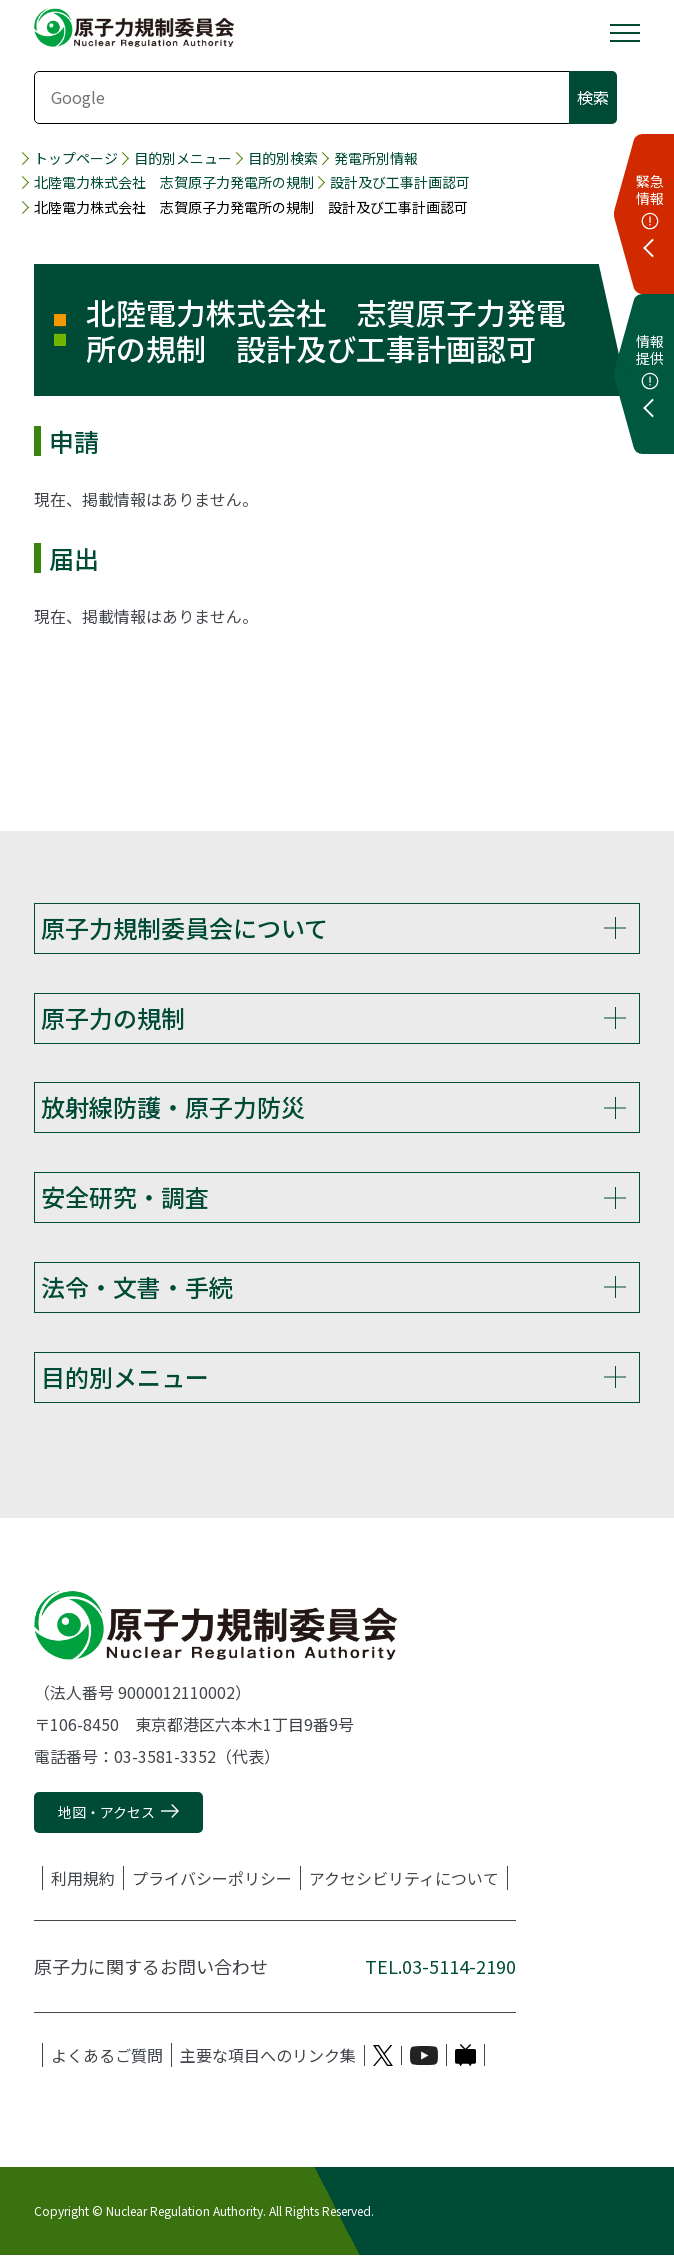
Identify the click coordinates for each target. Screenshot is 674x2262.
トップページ (76, 158)
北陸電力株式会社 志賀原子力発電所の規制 (174, 182)
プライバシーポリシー (212, 1886)
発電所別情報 (376, 158)
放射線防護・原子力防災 (173, 1109)
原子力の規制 (113, 1018)
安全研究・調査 (125, 1200)
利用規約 (83, 1886)
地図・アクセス (106, 1819)
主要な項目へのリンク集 (268, 2063)
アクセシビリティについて (404, 1886)
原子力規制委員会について (184, 927)
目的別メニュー (183, 158)
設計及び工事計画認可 (400, 182)
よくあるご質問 (107, 2063)
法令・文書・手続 (137, 1291)
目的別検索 (283, 158)
